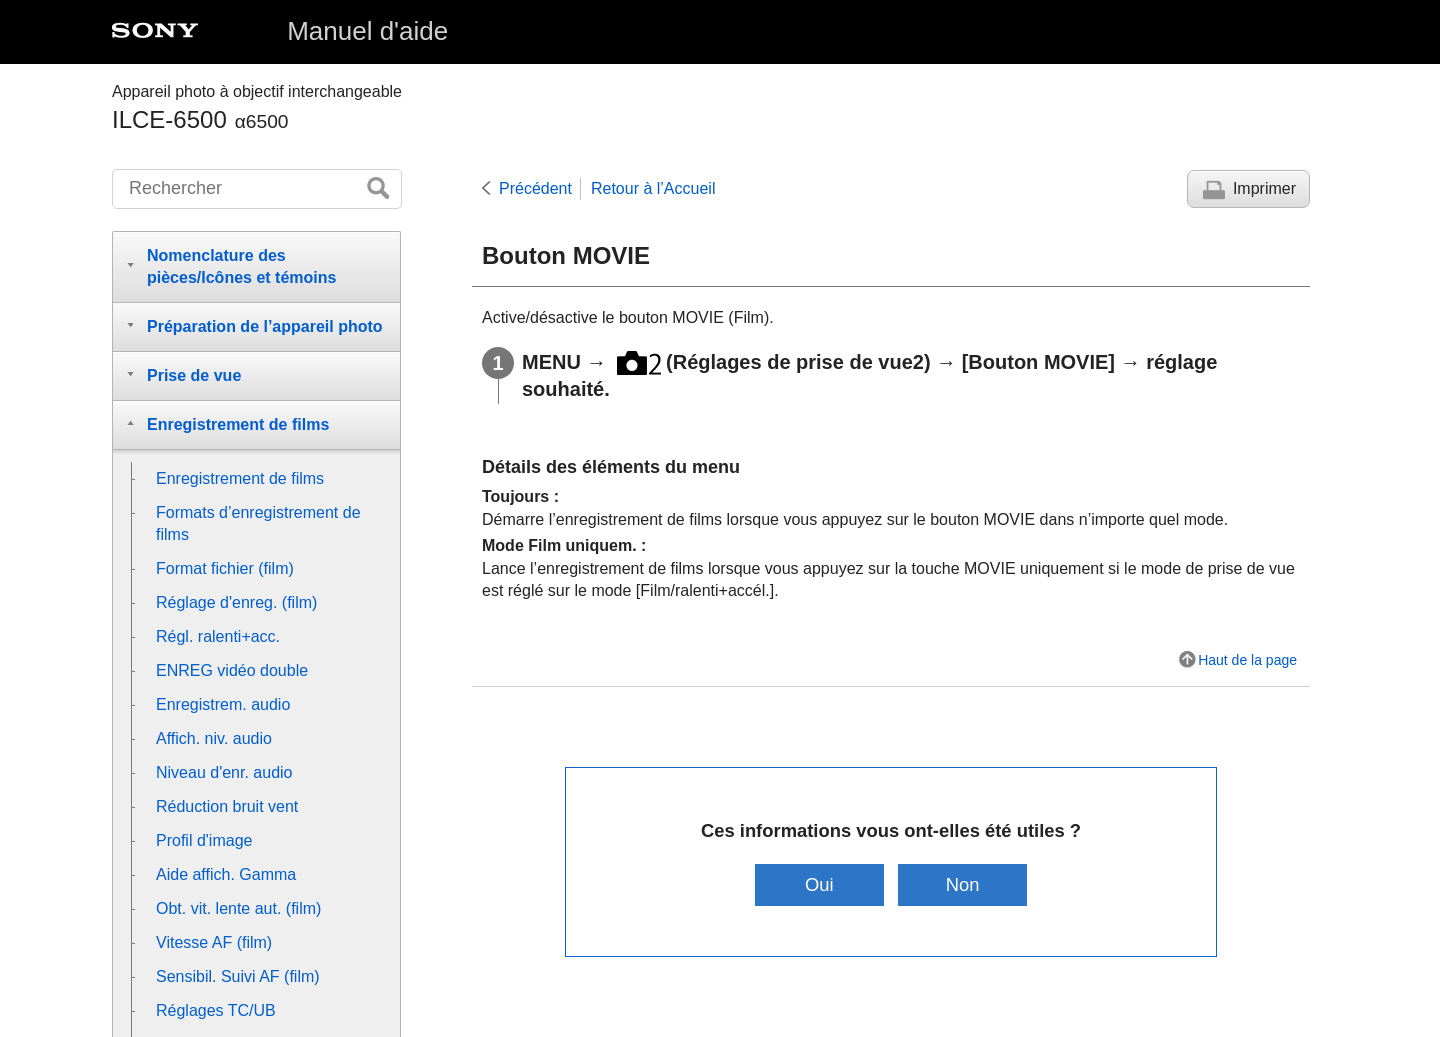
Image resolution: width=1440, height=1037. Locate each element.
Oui (819, 884)
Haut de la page (1247, 660)
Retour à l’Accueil (653, 188)
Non (963, 884)
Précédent (535, 188)
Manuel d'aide (367, 31)
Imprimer (1264, 188)
